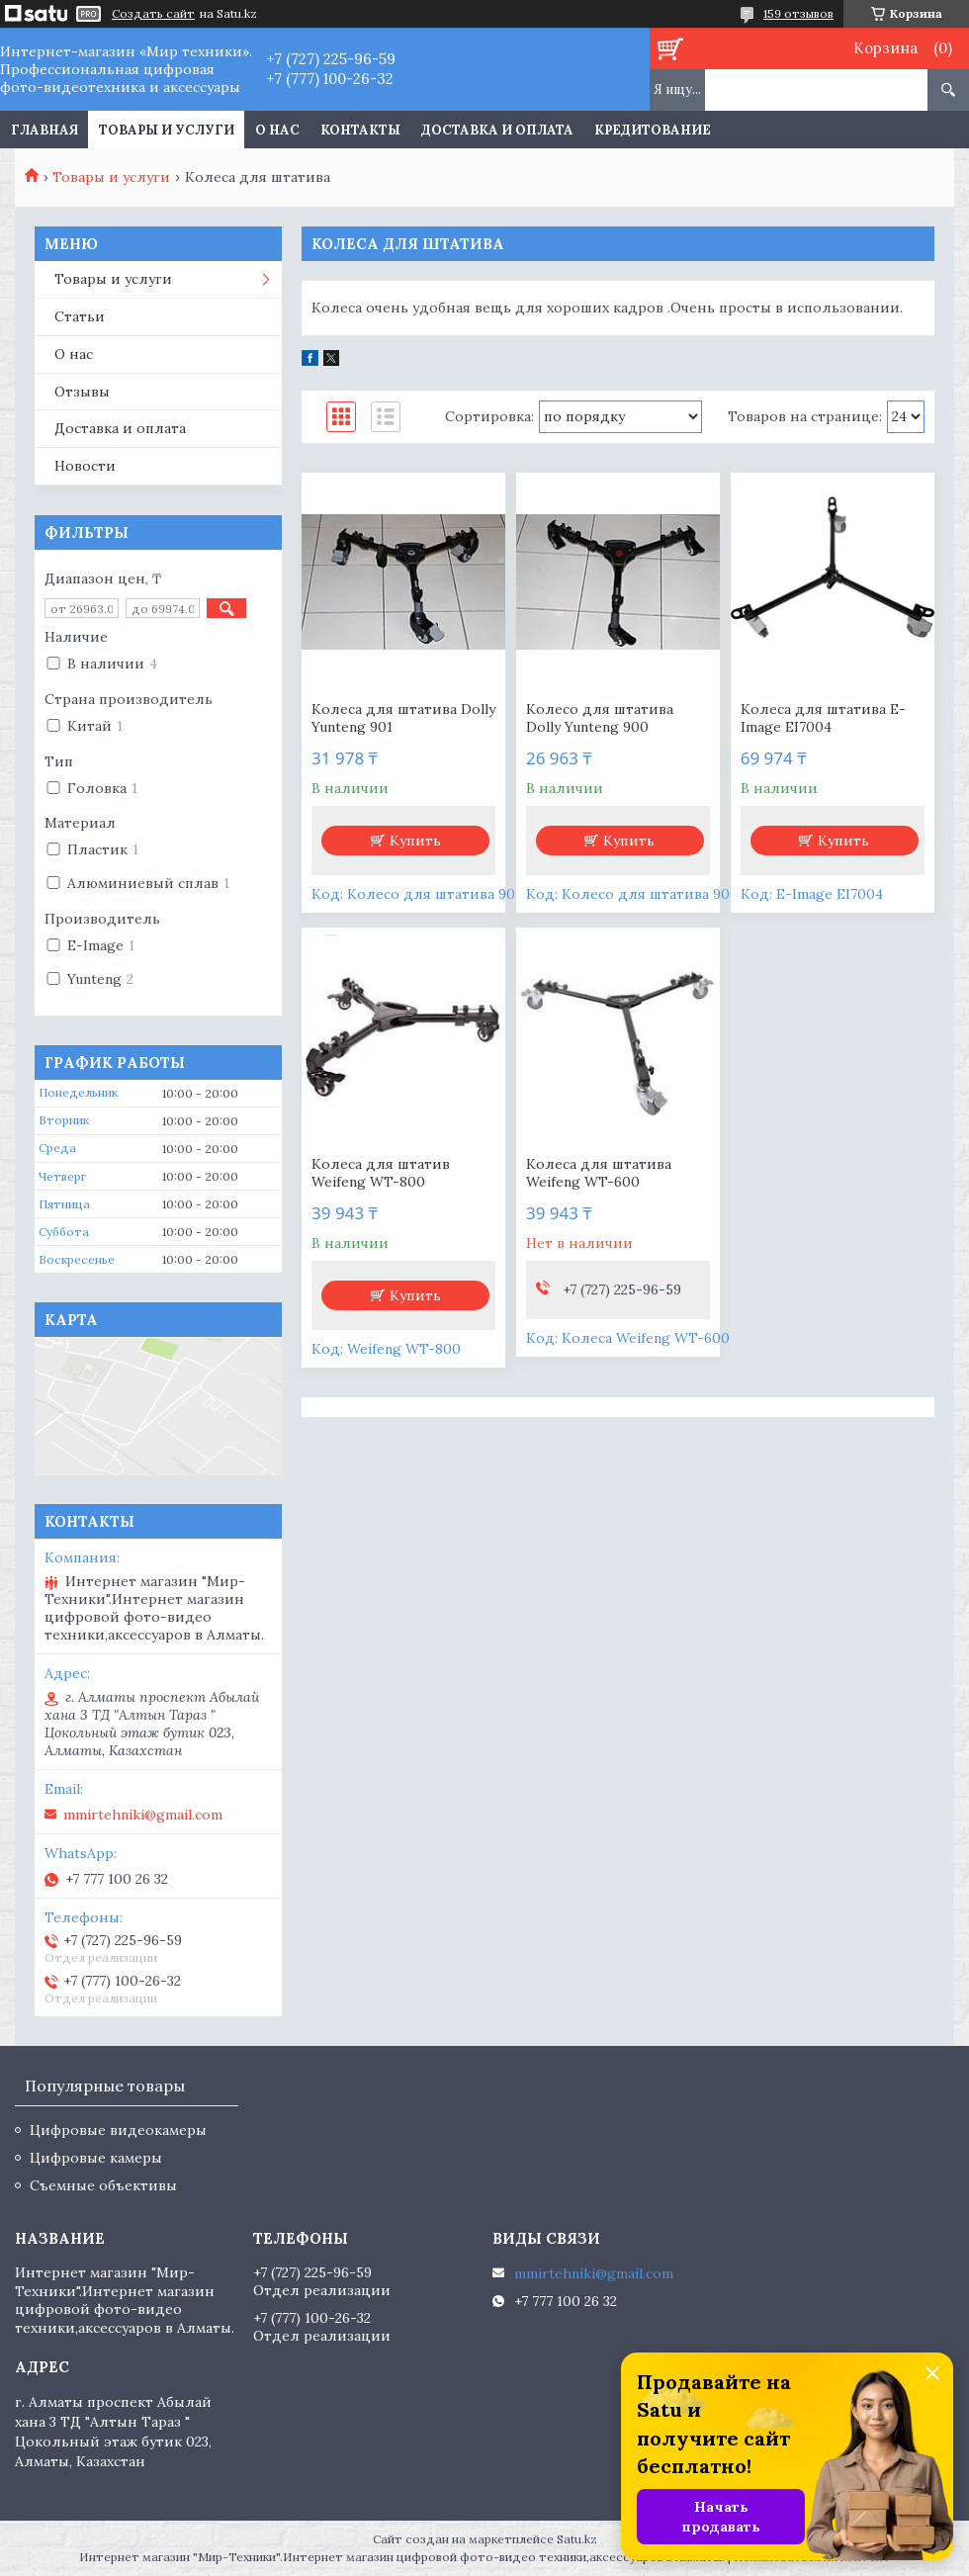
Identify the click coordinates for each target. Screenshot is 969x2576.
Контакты (360, 130)
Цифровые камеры (96, 2158)
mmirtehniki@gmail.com (142, 1814)
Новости (85, 466)
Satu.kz (577, 2539)
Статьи (79, 316)
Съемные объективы (103, 2185)
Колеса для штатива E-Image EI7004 (823, 718)
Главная (44, 130)
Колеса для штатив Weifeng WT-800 (380, 1173)
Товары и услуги (166, 130)
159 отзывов (798, 13)
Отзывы (82, 391)
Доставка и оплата (497, 130)
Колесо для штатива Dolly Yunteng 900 (599, 718)
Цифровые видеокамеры (118, 2130)
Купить (415, 840)
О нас (277, 130)
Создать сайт (153, 14)
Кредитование (652, 130)
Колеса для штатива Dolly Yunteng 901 (403, 718)
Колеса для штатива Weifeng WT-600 (598, 1173)
